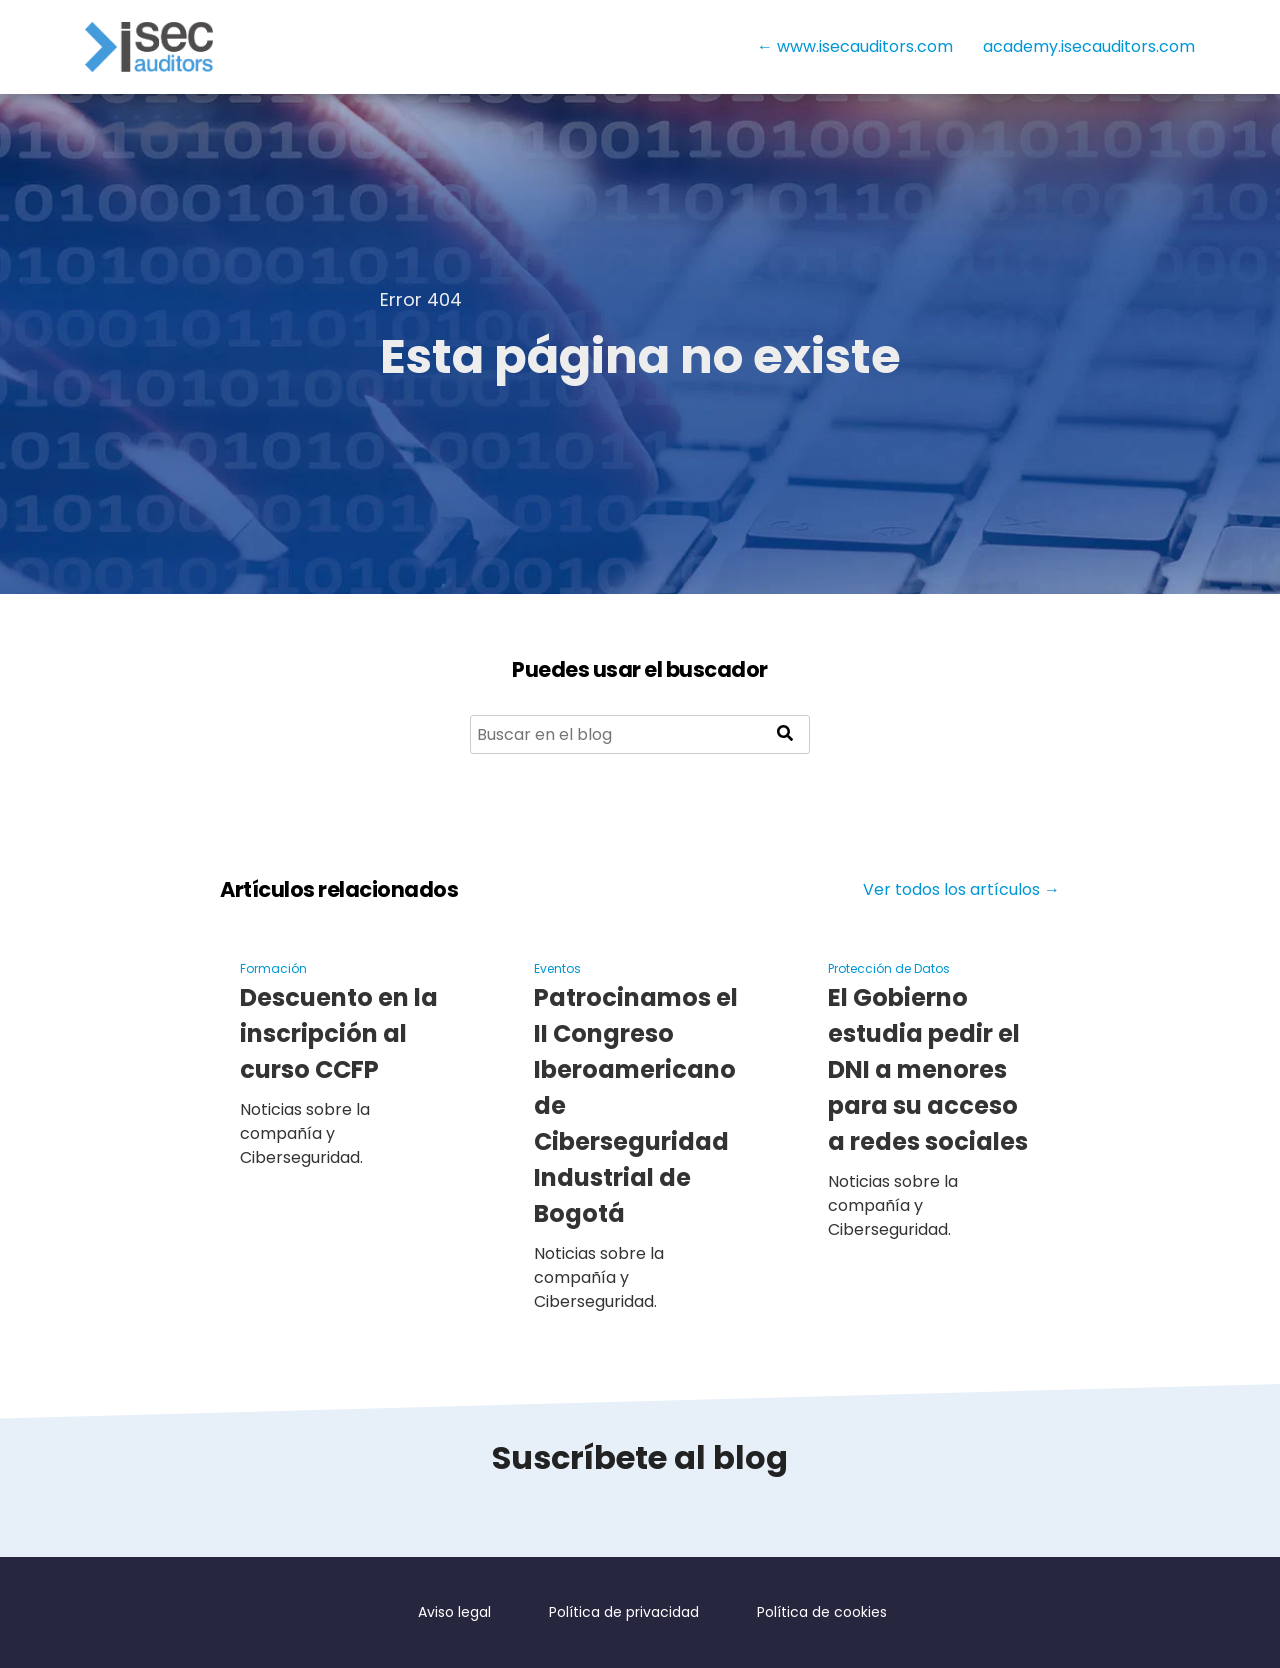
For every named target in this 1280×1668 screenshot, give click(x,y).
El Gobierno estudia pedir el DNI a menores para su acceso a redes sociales (934, 1069)
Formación (273, 968)
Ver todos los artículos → (961, 889)
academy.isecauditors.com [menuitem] (1089, 46)
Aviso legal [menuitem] (457, 1612)
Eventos (557, 968)
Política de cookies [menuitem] (820, 1612)
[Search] (640, 734)
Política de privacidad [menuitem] (629, 1612)
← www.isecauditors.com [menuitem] (855, 46)
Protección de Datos (889, 968)
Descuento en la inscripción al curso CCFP (339, 1033)
